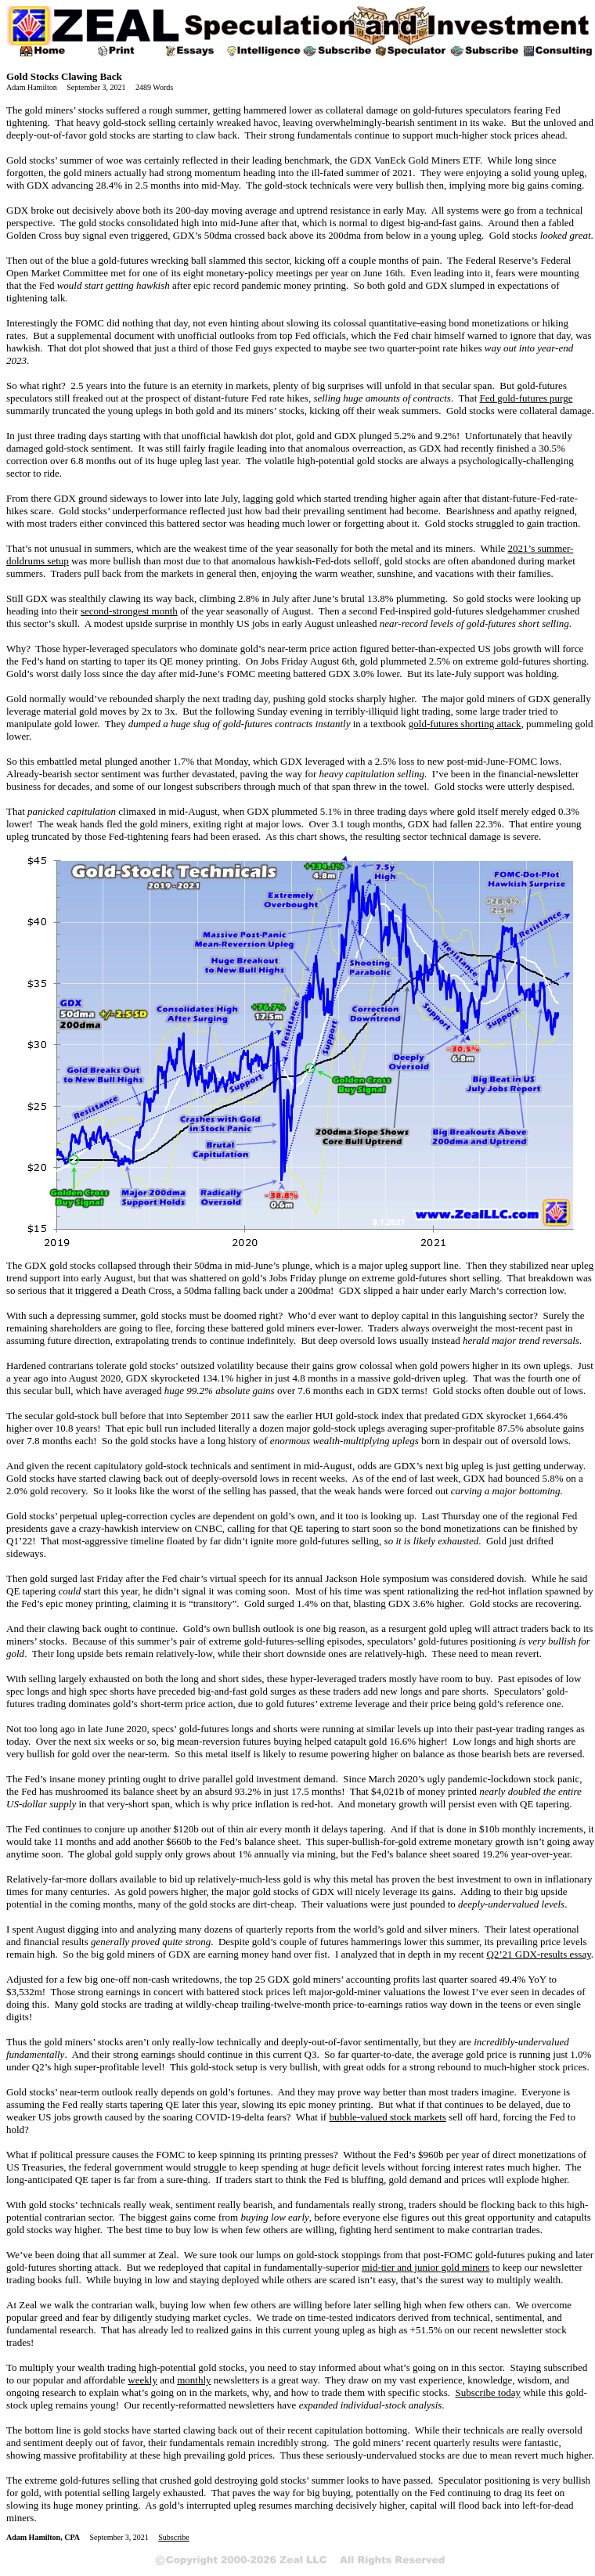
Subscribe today (488, 2392)
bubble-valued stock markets (387, 2117)
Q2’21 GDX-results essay (538, 1954)
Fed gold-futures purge (526, 398)
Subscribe (173, 2537)
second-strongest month (129, 611)
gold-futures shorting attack (465, 724)
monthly (194, 2380)
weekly (142, 2380)
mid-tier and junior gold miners (425, 2267)
